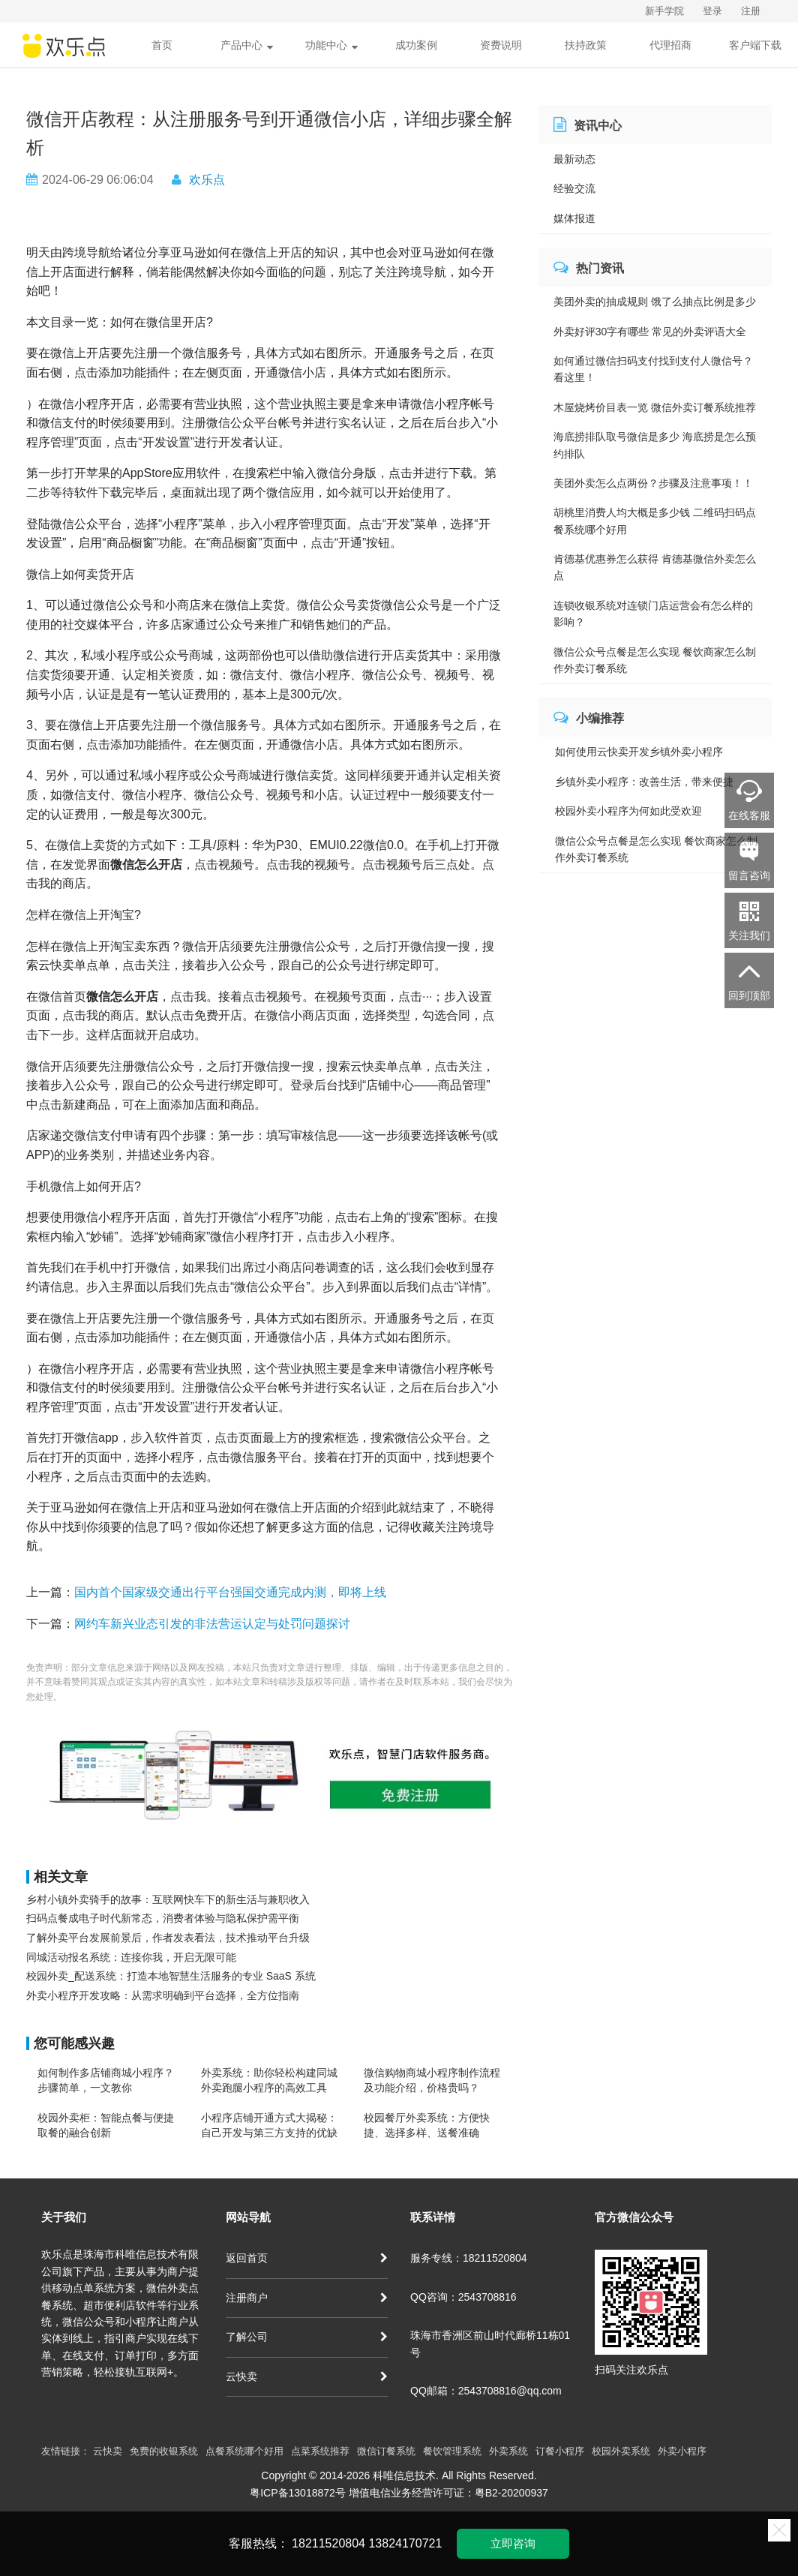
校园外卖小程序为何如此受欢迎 (628, 811)
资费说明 (501, 45)
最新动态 (575, 159)
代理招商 (671, 45)
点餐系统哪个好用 (245, 2451)
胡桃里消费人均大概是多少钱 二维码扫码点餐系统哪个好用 (655, 520)
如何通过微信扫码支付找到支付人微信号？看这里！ (653, 369)
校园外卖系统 (621, 2451)
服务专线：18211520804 (468, 2258)
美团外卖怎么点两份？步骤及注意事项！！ (653, 483)
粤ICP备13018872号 (298, 2493)
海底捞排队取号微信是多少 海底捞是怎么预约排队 (655, 445)
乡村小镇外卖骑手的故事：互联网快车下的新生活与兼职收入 (168, 1899)
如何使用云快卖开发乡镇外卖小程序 (639, 752)
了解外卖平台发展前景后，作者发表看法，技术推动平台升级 (168, 1938)
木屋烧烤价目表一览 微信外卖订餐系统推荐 (655, 407)
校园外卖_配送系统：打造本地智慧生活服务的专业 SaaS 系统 (171, 1976)
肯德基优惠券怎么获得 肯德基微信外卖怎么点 (655, 567)
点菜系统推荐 (320, 2451)
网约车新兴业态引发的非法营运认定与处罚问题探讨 (212, 1623)
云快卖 (307, 2376)
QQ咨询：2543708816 (463, 2297)
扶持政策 (586, 45)
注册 (750, 11)
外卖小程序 (682, 2451)
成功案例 (416, 45)
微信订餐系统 (386, 2451)
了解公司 (307, 2336)
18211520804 (328, 2543)
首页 (162, 45)
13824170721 (405, 2543)
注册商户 (307, 2297)
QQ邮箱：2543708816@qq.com (486, 2391)
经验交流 (575, 188)
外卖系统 (508, 2451)
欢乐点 (207, 179)
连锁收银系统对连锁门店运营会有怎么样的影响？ (653, 613)
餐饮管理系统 (452, 2451)
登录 (712, 11)
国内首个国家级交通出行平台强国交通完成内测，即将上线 (230, 1592)
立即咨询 (513, 2543)
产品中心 (246, 45)
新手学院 (664, 11)
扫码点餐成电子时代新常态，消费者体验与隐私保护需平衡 (162, 1918)
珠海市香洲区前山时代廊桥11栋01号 (490, 2343)
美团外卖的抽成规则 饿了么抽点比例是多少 (655, 302)
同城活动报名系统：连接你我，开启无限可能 (131, 1957)
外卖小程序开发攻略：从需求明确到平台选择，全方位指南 (162, 1995)
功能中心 (331, 45)
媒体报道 (575, 218)
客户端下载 (755, 45)
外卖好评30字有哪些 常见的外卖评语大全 (650, 332)
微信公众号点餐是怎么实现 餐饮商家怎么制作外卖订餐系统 (655, 660)
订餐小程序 (560, 2451)
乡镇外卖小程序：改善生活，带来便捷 (644, 782)
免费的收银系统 (164, 2451)
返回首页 (307, 2258)
